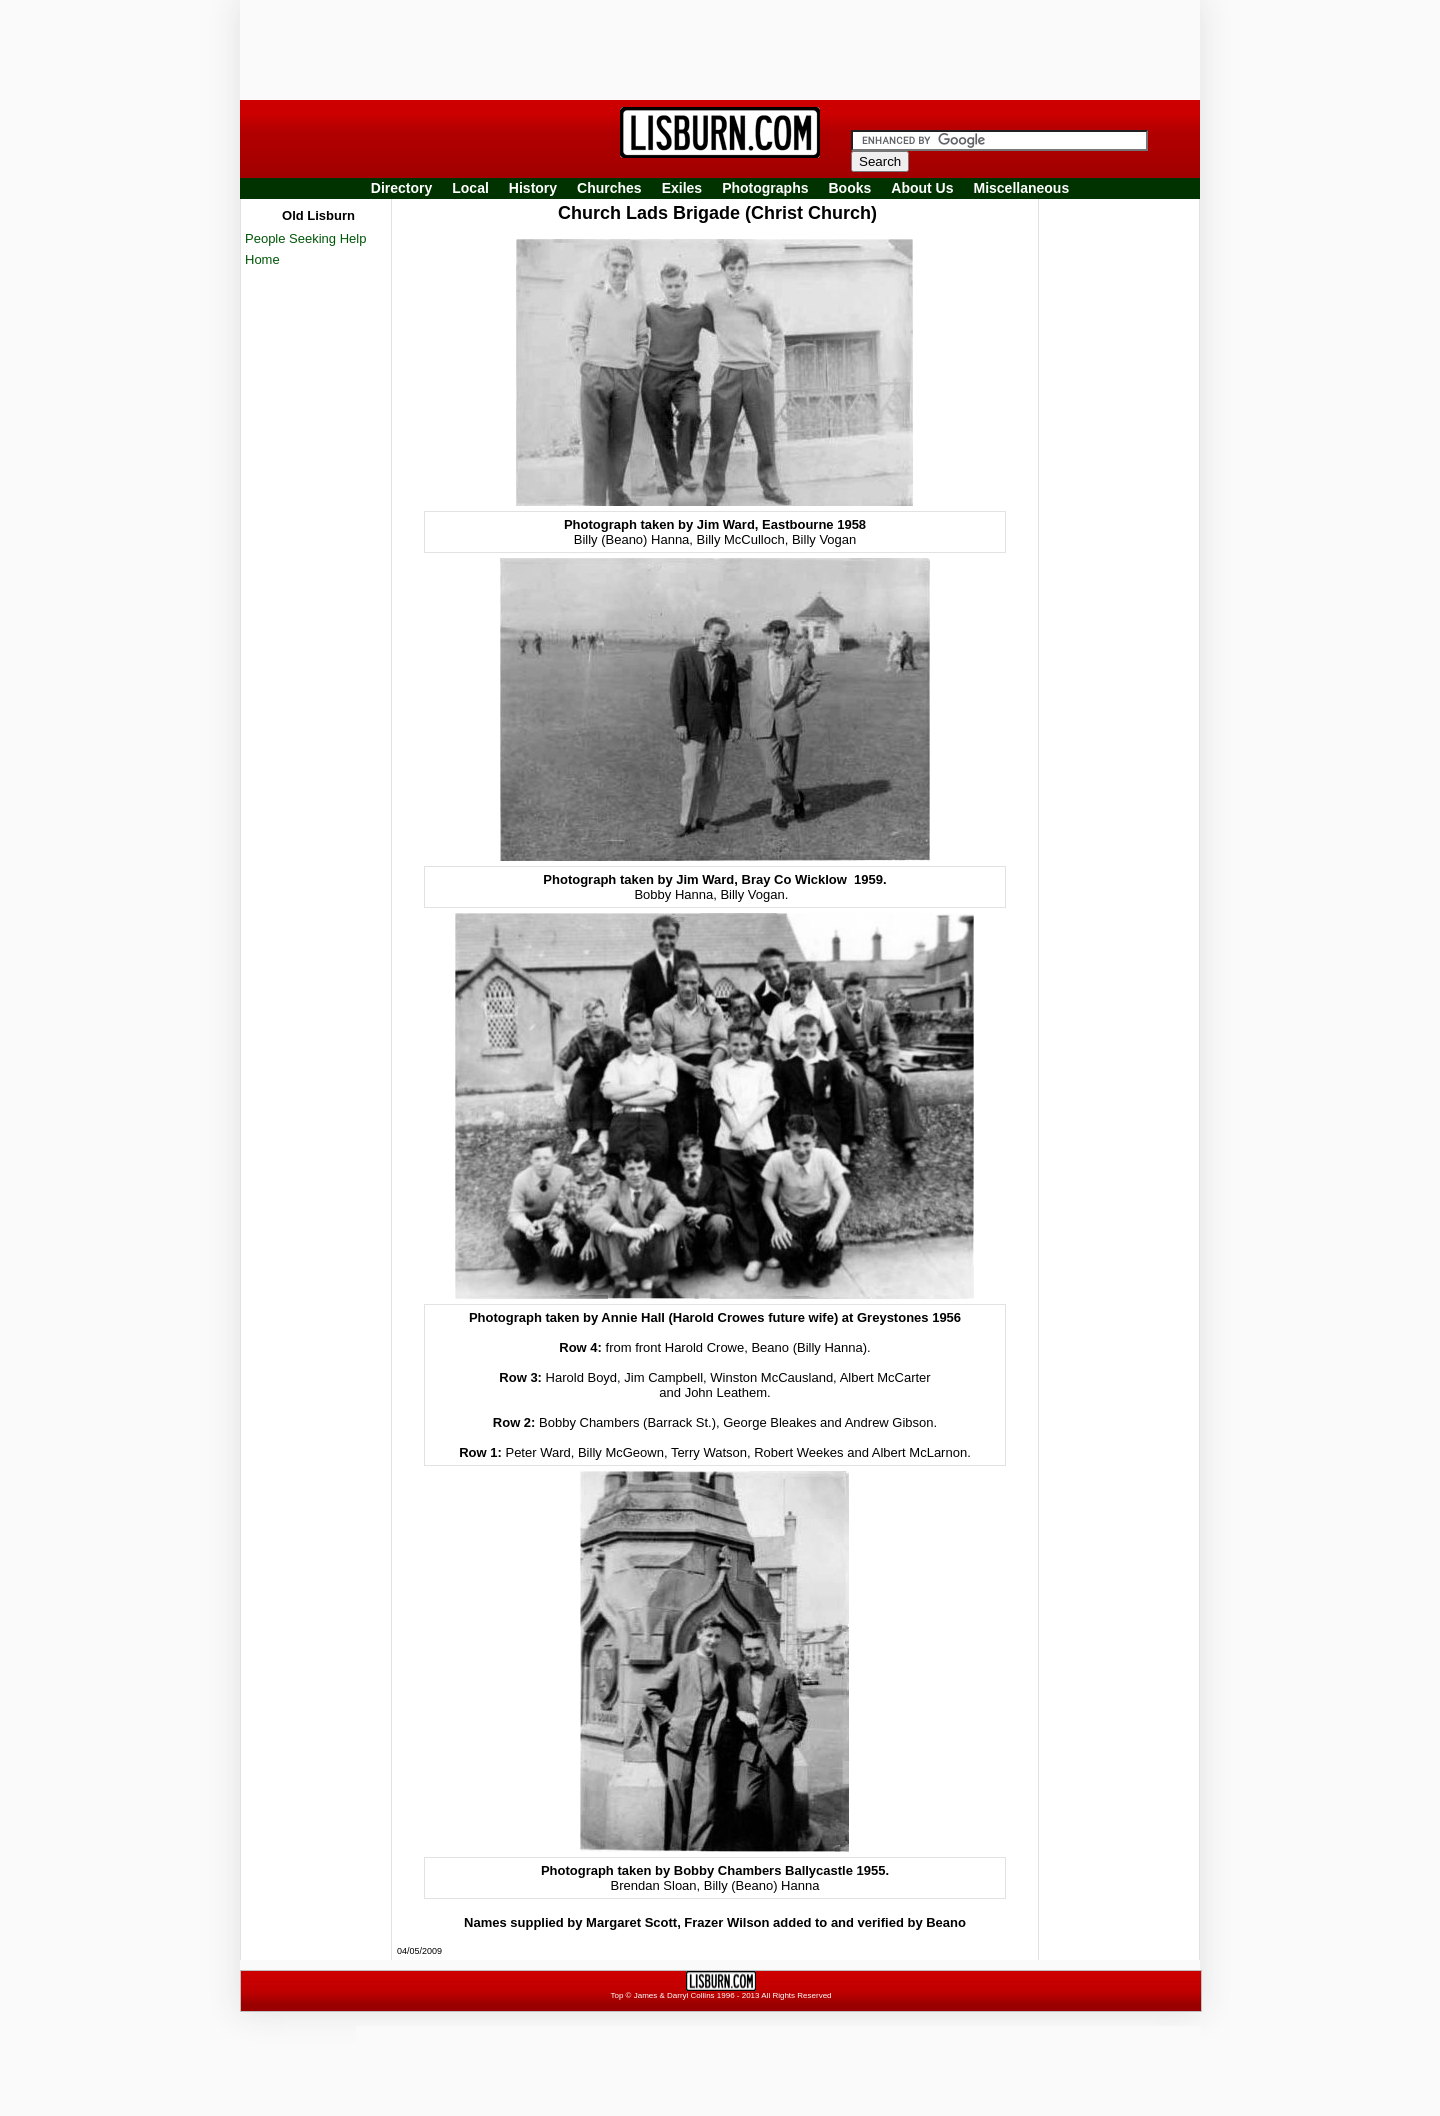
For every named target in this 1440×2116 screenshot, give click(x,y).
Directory (401, 188)
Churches (609, 188)
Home (262, 259)
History (533, 188)
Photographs (765, 188)
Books (849, 188)
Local (470, 188)
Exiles (682, 188)
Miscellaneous (1022, 188)
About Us (922, 188)
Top (616, 1995)
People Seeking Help (305, 238)
